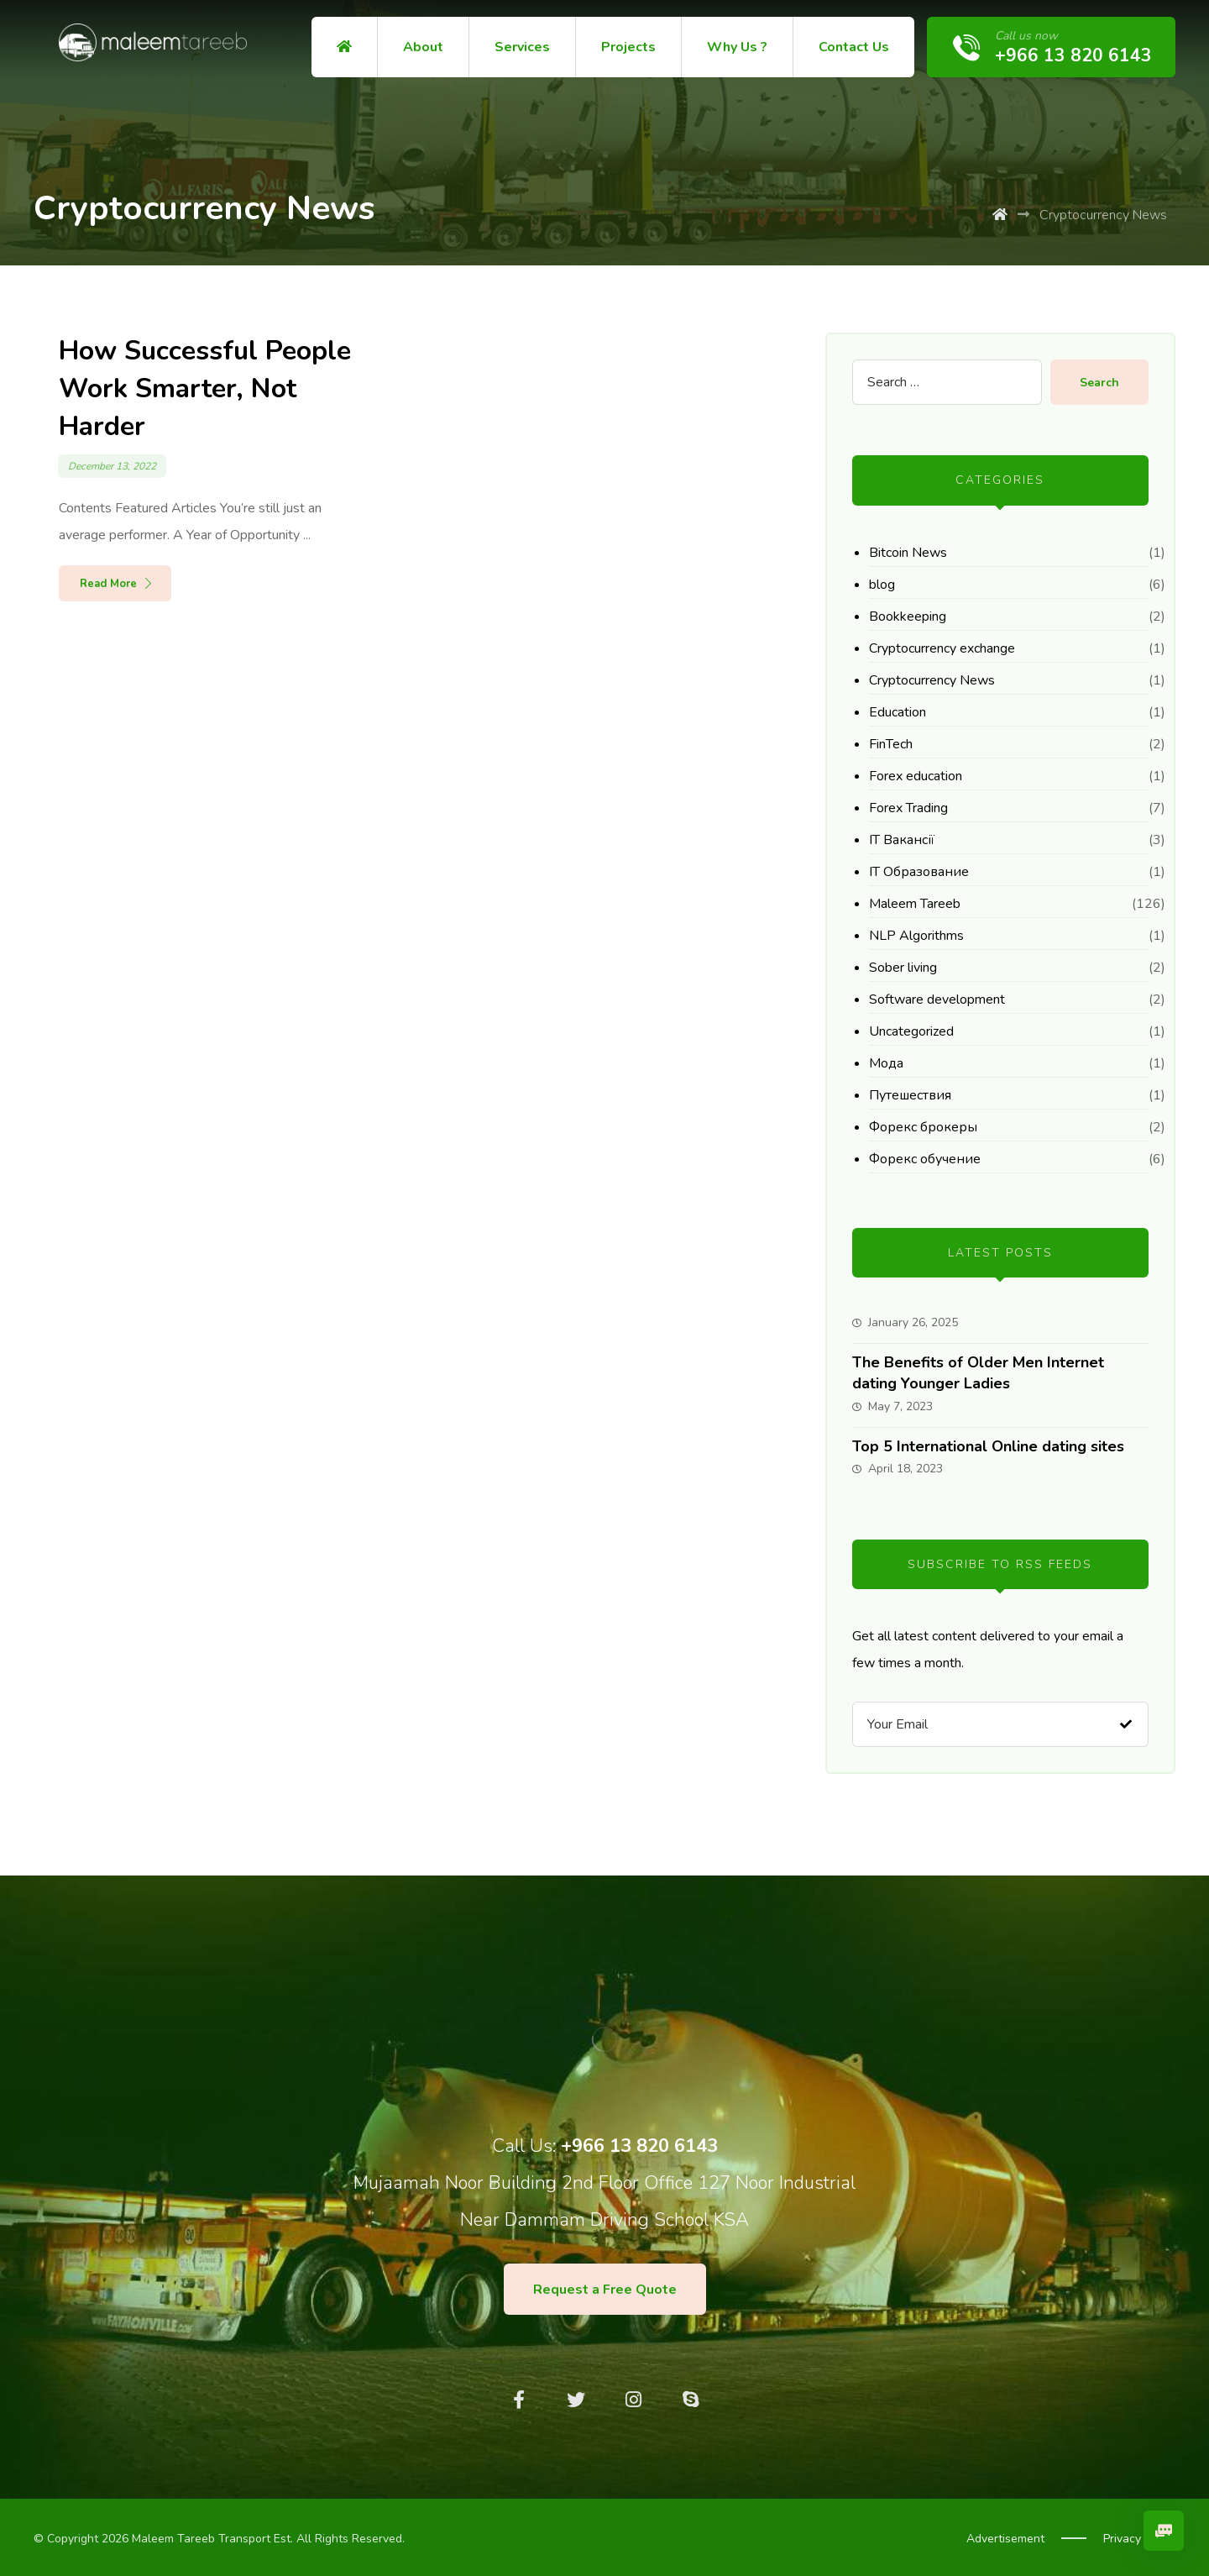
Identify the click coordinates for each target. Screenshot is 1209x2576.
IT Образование (919, 872)
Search (1099, 383)
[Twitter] (576, 2399)
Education (897, 712)
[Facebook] (519, 2399)
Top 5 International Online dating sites (988, 1446)
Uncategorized (911, 1031)
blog (882, 584)
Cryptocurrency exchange (942, 648)
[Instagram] (633, 2399)
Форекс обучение (925, 1159)
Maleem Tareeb (914, 904)
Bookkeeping (907, 616)
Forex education (915, 776)
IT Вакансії (901, 840)
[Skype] (690, 2399)
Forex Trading (908, 808)
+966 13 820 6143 (639, 2146)
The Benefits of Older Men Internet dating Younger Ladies (978, 1372)
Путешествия (910, 1095)
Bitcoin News (908, 552)
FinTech (891, 744)
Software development (937, 999)
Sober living (903, 967)
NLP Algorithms (916, 935)
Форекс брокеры (923, 1127)
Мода (886, 1063)
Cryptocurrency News (932, 680)
